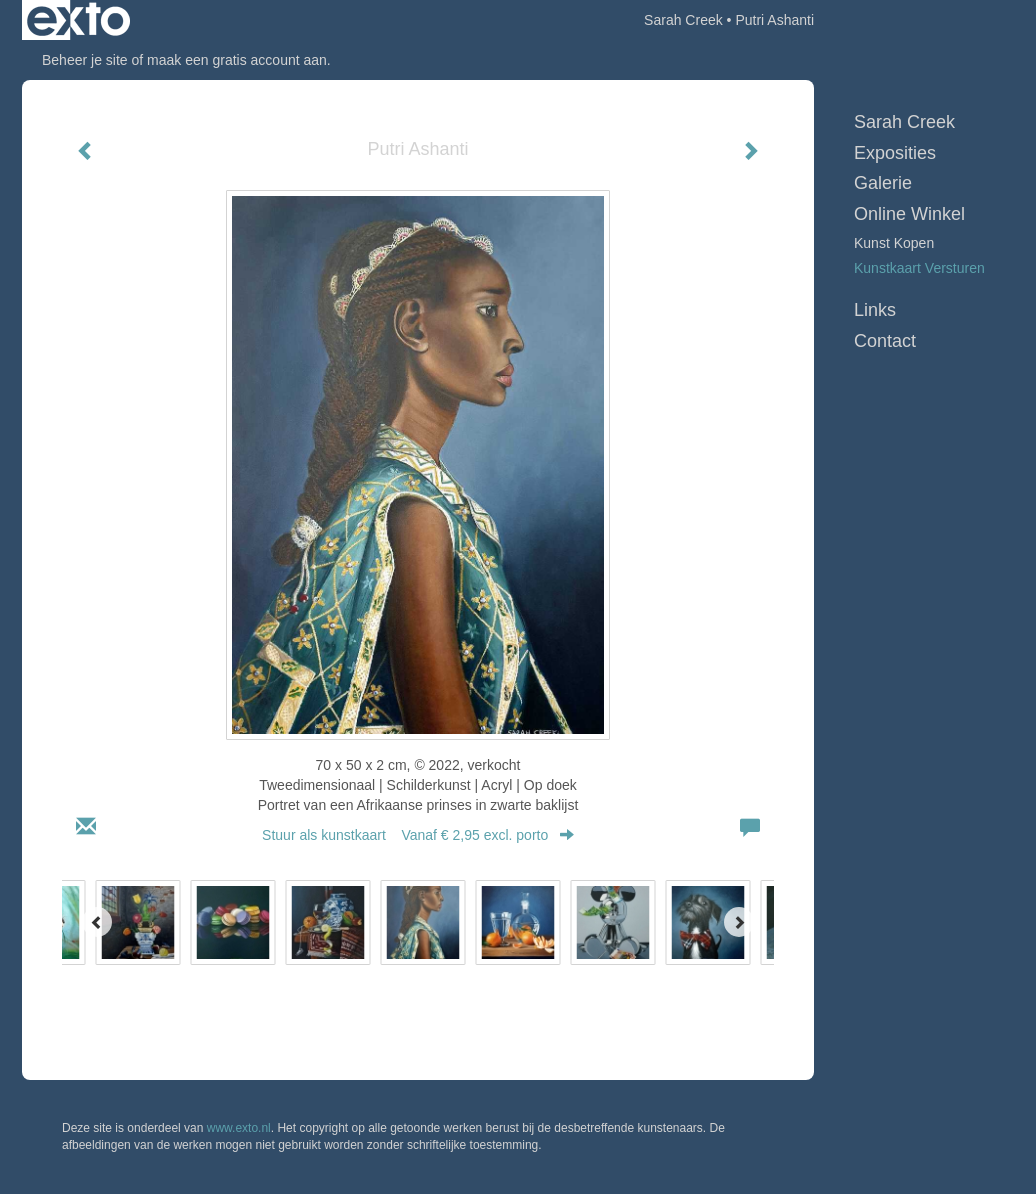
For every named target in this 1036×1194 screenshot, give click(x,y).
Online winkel (909, 214)
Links (875, 310)
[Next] (739, 922)
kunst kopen (894, 243)
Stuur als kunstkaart (418, 835)
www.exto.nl (239, 1128)
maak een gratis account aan (237, 60)
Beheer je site (85, 60)
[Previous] (97, 922)
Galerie (883, 183)
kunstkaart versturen (919, 268)
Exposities (895, 153)
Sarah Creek (683, 20)
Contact (885, 341)
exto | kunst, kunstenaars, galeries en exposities (78, 20)
